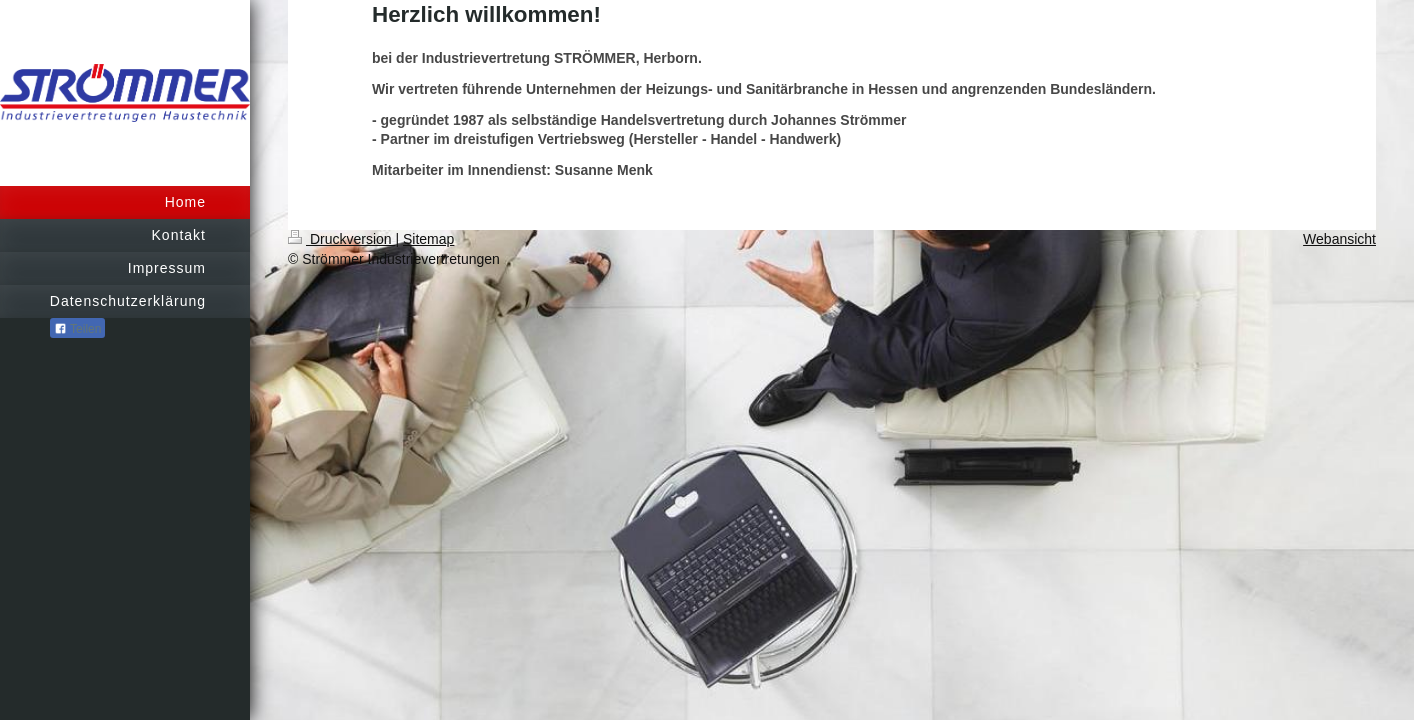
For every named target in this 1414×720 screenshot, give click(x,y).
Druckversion (341, 239)
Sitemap (428, 239)
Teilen (77, 329)
